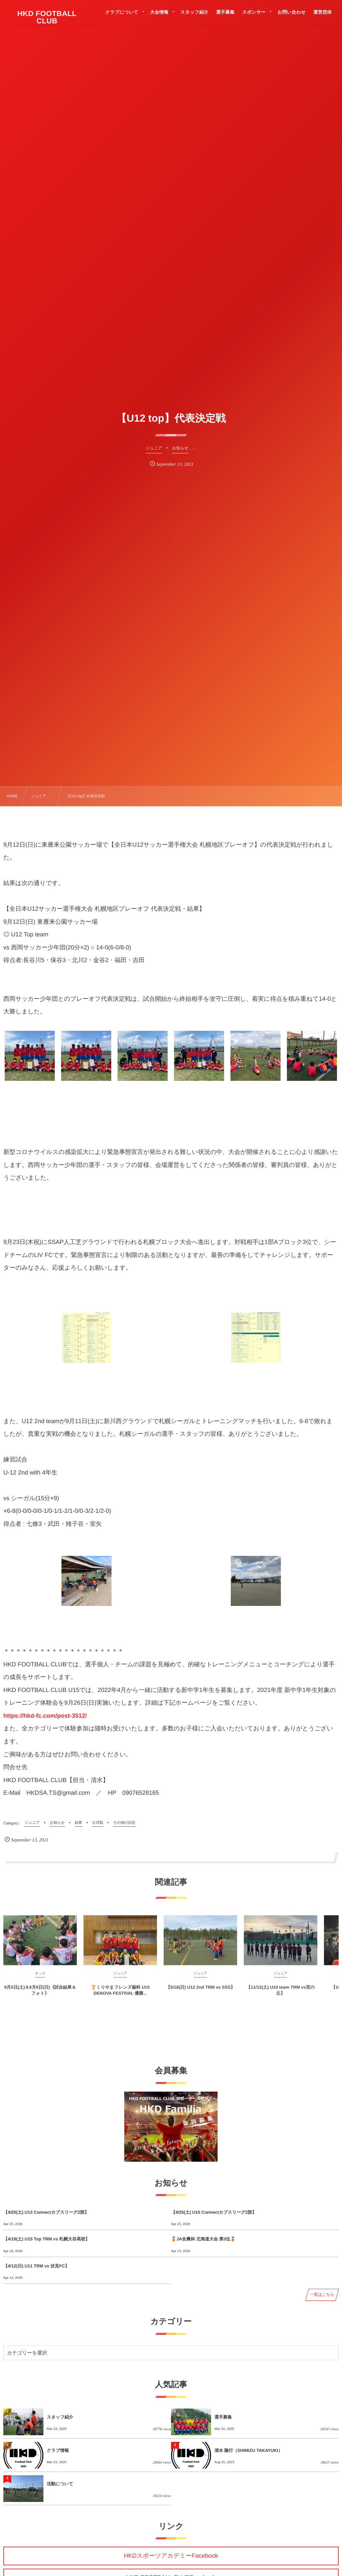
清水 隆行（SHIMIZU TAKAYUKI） (248, 2450)
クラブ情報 (58, 2450)
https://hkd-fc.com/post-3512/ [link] (45, 1715)
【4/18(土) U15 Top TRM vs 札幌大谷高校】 (46, 2238)
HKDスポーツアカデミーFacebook (171, 2555)
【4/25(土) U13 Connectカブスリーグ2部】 (46, 2212)
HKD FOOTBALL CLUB (47, 17)
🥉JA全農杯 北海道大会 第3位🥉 (203, 2238)
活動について (60, 2483)
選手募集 (223, 2417)
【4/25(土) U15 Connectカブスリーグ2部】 (213, 2212)
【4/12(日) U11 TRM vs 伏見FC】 (36, 2265)
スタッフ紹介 (60, 2417)
